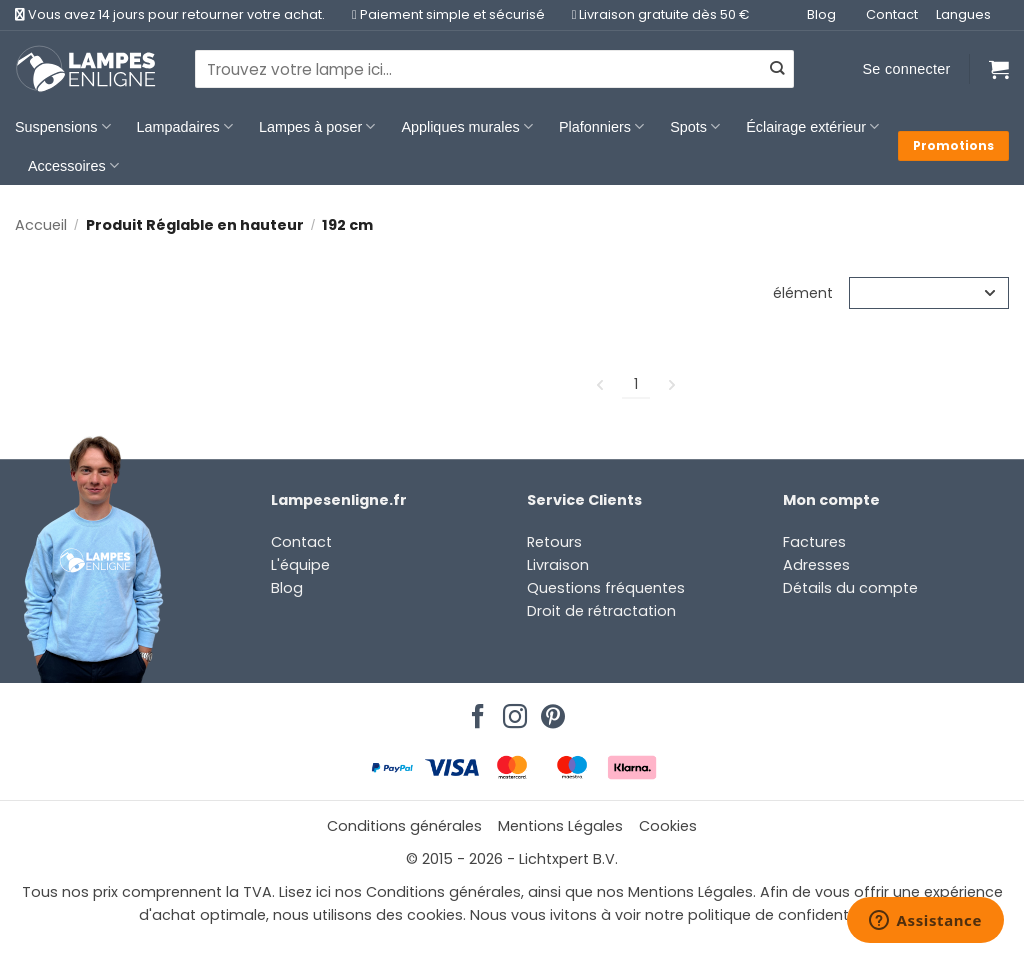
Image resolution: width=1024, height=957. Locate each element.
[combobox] (494, 69)
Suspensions (63, 126)
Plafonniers (601, 126)
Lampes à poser (317, 126)
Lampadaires (185, 126)
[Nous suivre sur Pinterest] (550, 711)
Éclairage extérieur (812, 126)
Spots (695, 126)
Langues (963, 14)
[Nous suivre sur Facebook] (475, 711)
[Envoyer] (777, 69)
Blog (821, 14)
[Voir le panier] (999, 69)
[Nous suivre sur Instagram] (512, 711)
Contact (892, 14)
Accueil (41, 225)
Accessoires (73, 165)
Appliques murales (467, 126)
